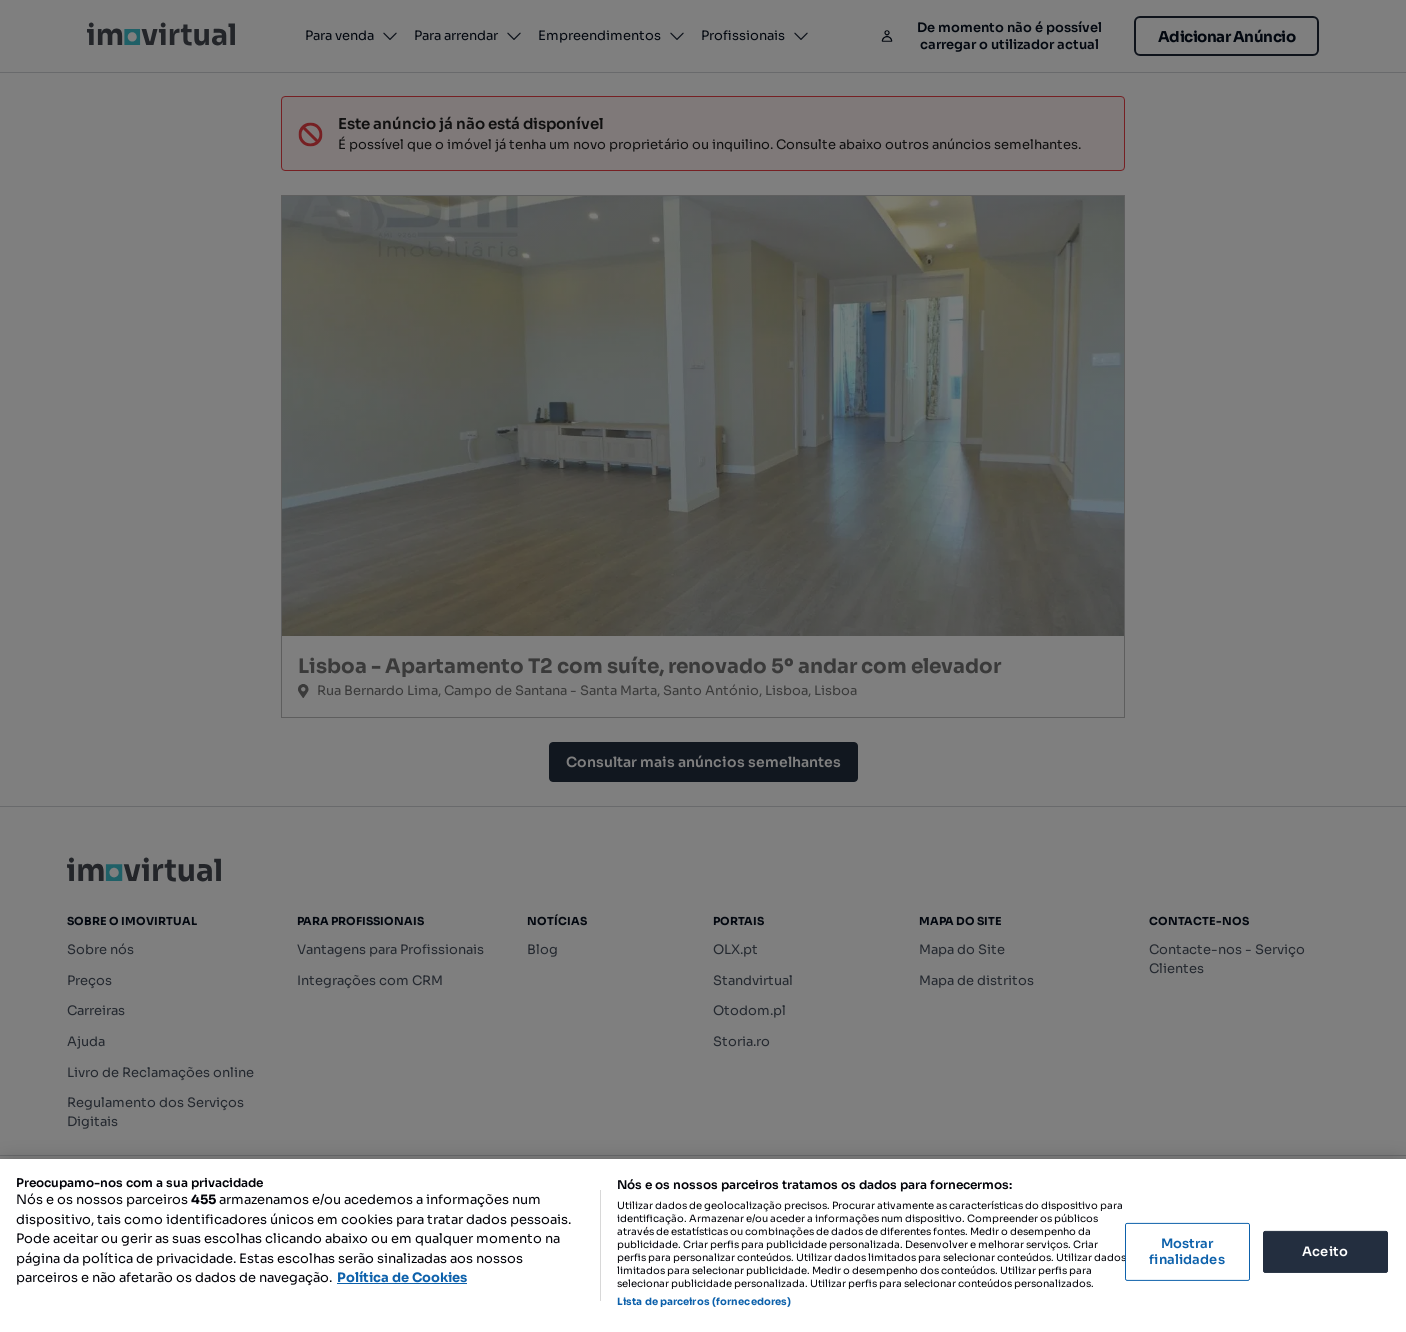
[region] (703, 1245)
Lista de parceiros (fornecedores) (704, 1301)
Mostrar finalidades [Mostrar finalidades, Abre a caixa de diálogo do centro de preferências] (1186, 1251)
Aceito (1325, 1251)
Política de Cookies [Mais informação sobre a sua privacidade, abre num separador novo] (402, 1277)
